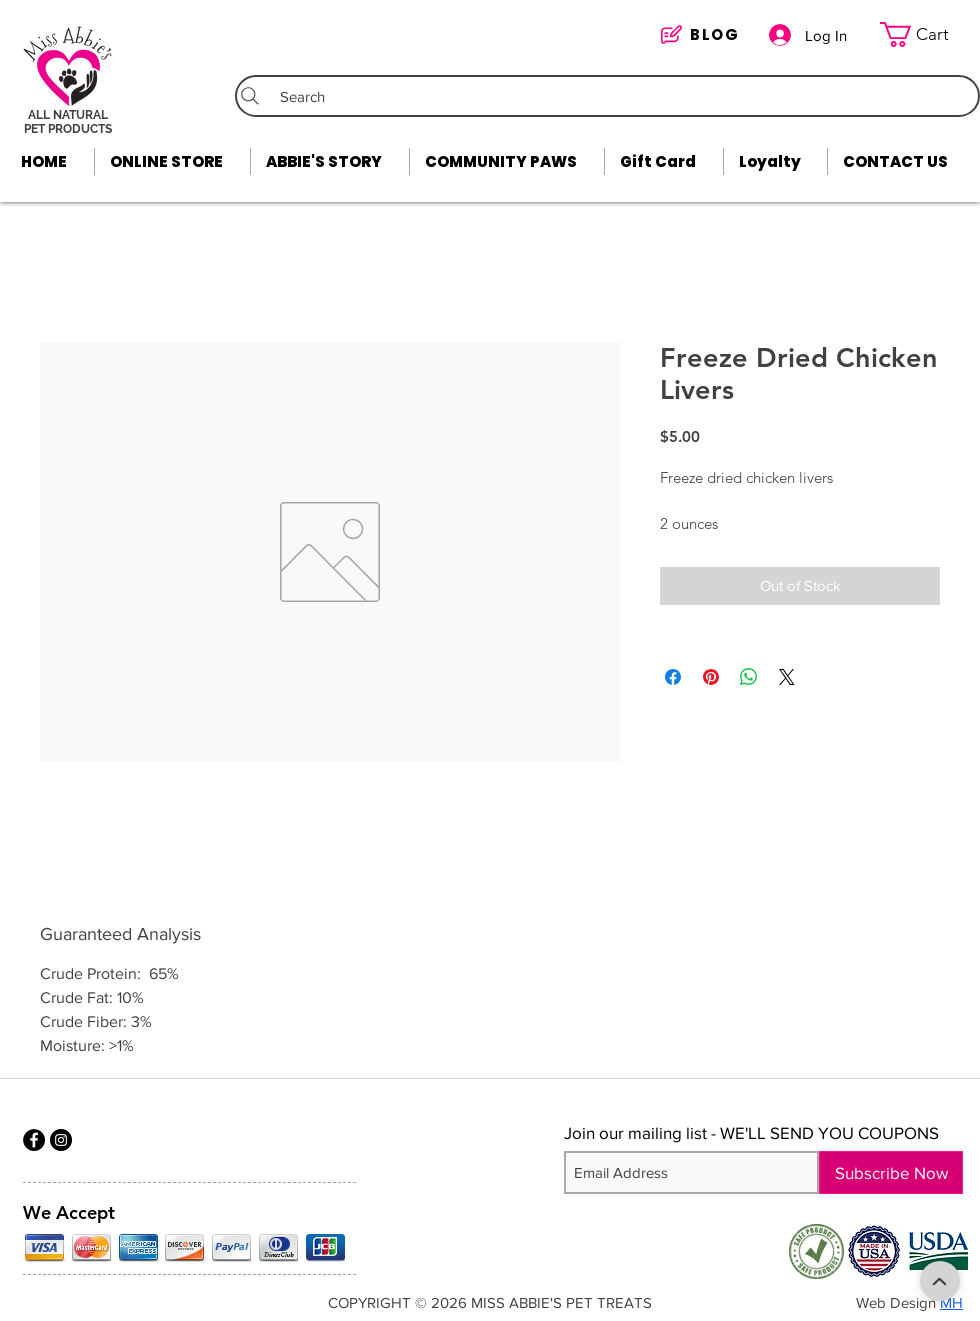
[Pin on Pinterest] (711, 677)
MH (951, 1302)
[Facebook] (34, 1140)
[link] (927, 34)
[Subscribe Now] (891, 1172)
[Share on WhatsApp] (749, 677)
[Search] (607, 96)
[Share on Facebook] (673, 677)
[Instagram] (61, 1140)
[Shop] (940, 1281)
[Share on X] (787, 677)
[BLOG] (704, 34)
